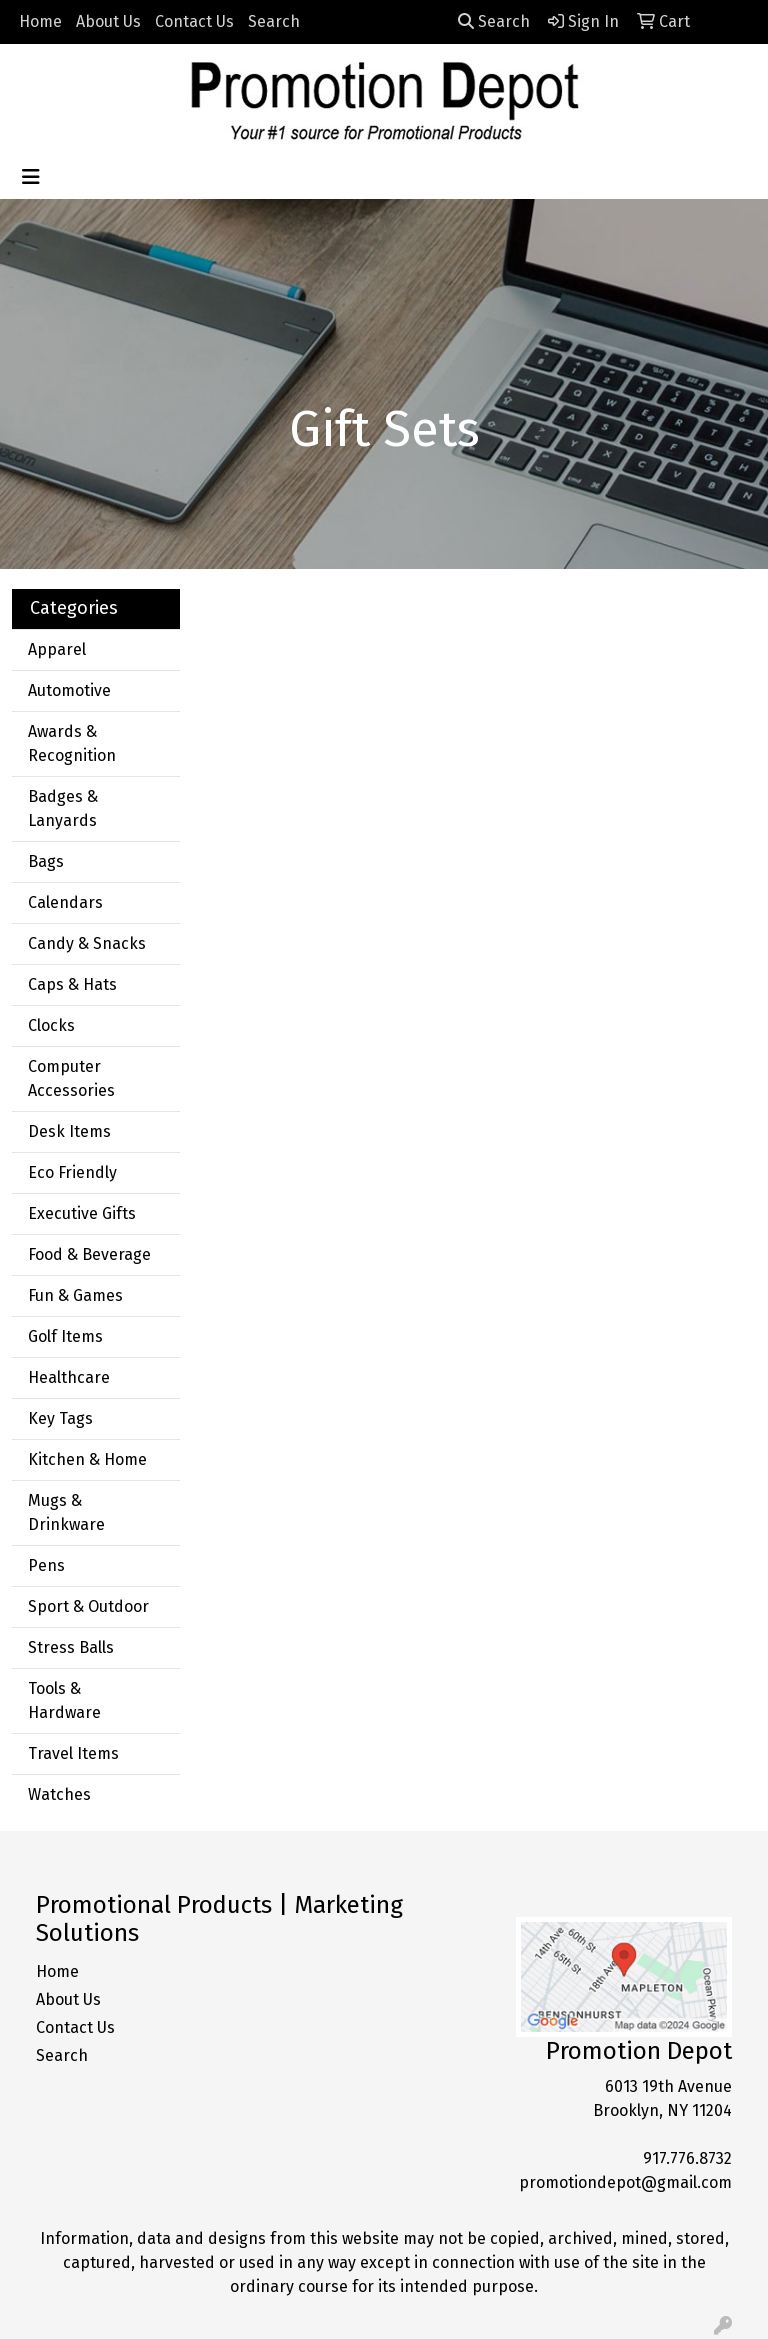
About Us (108, 21)
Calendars (65, 902)
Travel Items (73, 1753)
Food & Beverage (89, 1254)
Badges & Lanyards (63, 808)
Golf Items (65, 1336)
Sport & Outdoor (88, 1606)
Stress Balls (71, 1647)
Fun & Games (75, 1295)
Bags (46, 861)
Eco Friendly (72, 1172)
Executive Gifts (82, 1213)
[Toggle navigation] (31, 177)
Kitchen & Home (87, 1459)
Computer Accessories (71, 1078)
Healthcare (69, 1377)
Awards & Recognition (72, 743)
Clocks (51, 1025)
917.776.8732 (687, 2158)
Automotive (69, 690)
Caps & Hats (72, 984)
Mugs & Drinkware (66, 1512)
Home (40, 21)
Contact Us (194, 21)
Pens (46, 1565)
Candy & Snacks (87, 943)
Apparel (57, 649)
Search (274, 21)
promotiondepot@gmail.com (625, 2182)
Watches (59, 1794)
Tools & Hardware (64, 1700)
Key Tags (60, 1418)
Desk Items (69, 1131)
